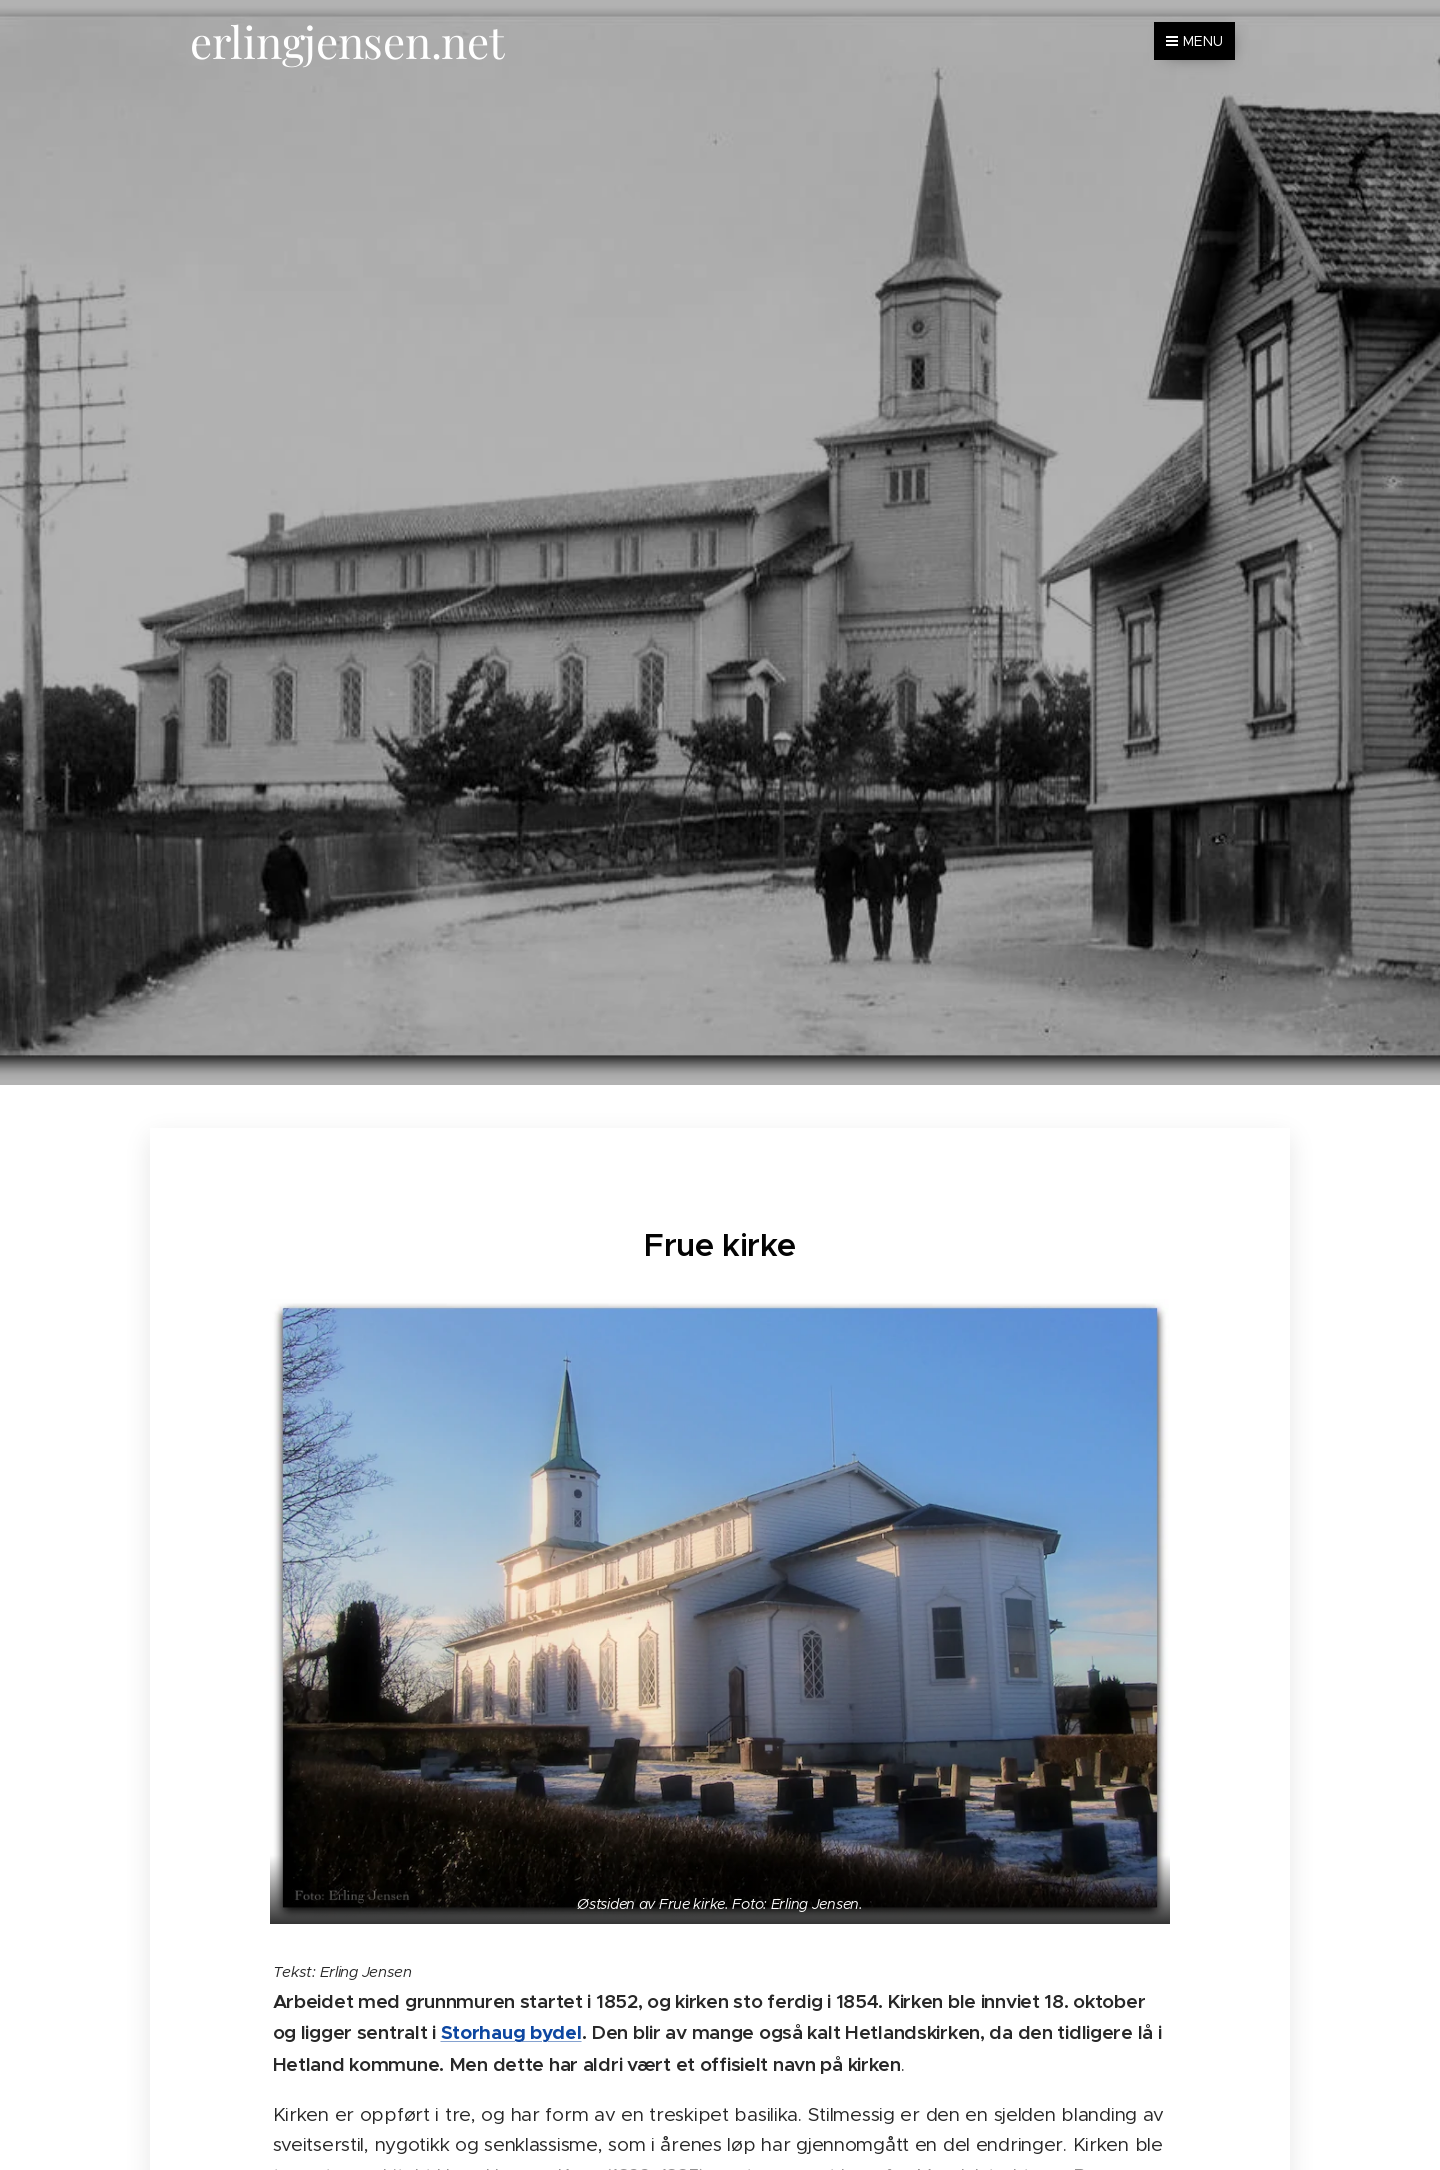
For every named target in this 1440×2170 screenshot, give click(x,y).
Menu (1194, 41)
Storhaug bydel (511, 2032)
